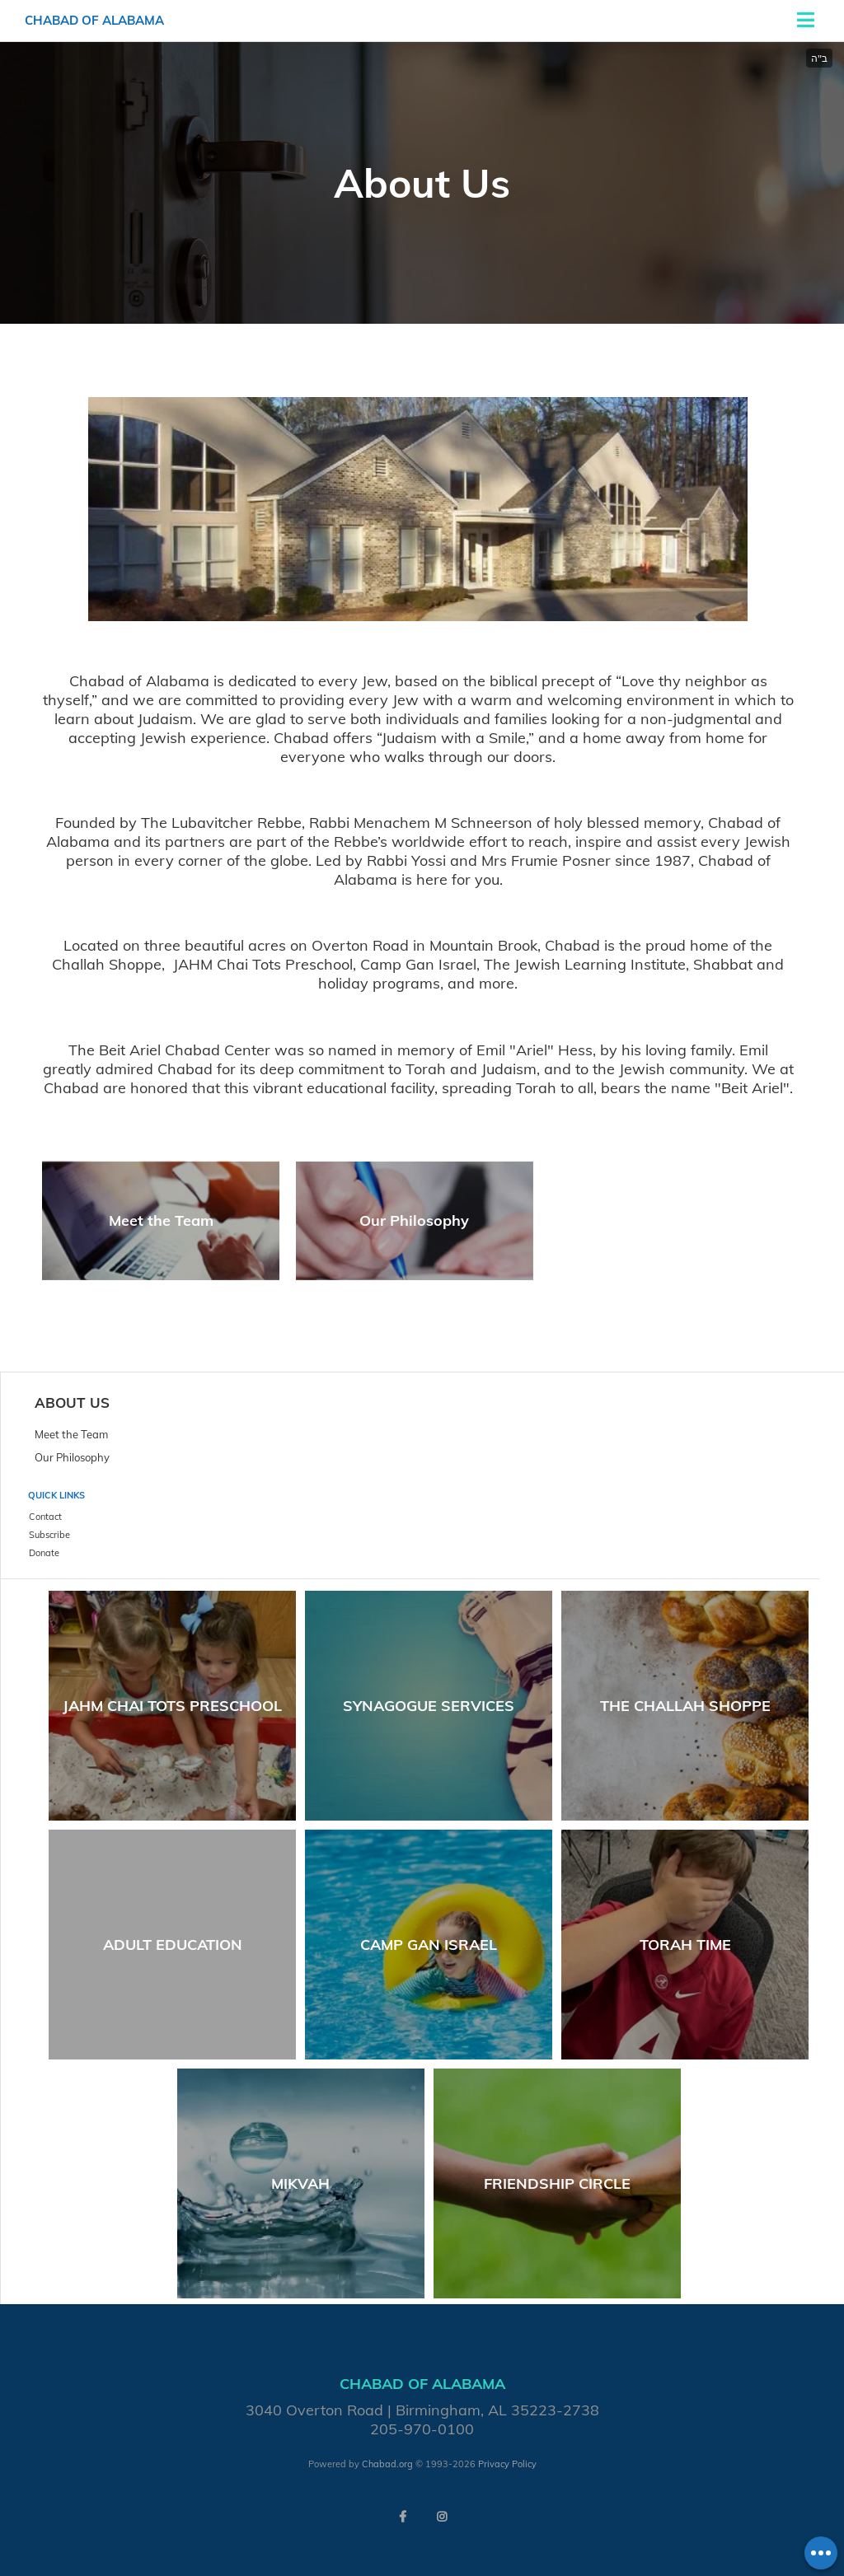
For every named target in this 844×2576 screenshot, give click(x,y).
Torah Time (685, 1944)
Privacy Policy (507, 2464)
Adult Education (172, 1944)
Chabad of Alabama (94, 20)
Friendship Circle (557, 2183)
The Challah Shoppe (685, 1705)
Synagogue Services (428, 1705)
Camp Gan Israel (428, 1944)
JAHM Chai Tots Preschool (172, 1705)
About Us (72, 1402)
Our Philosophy (414, 1220)
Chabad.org (387, 2464)
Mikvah (300, 2183)
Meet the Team (161, 1220)
